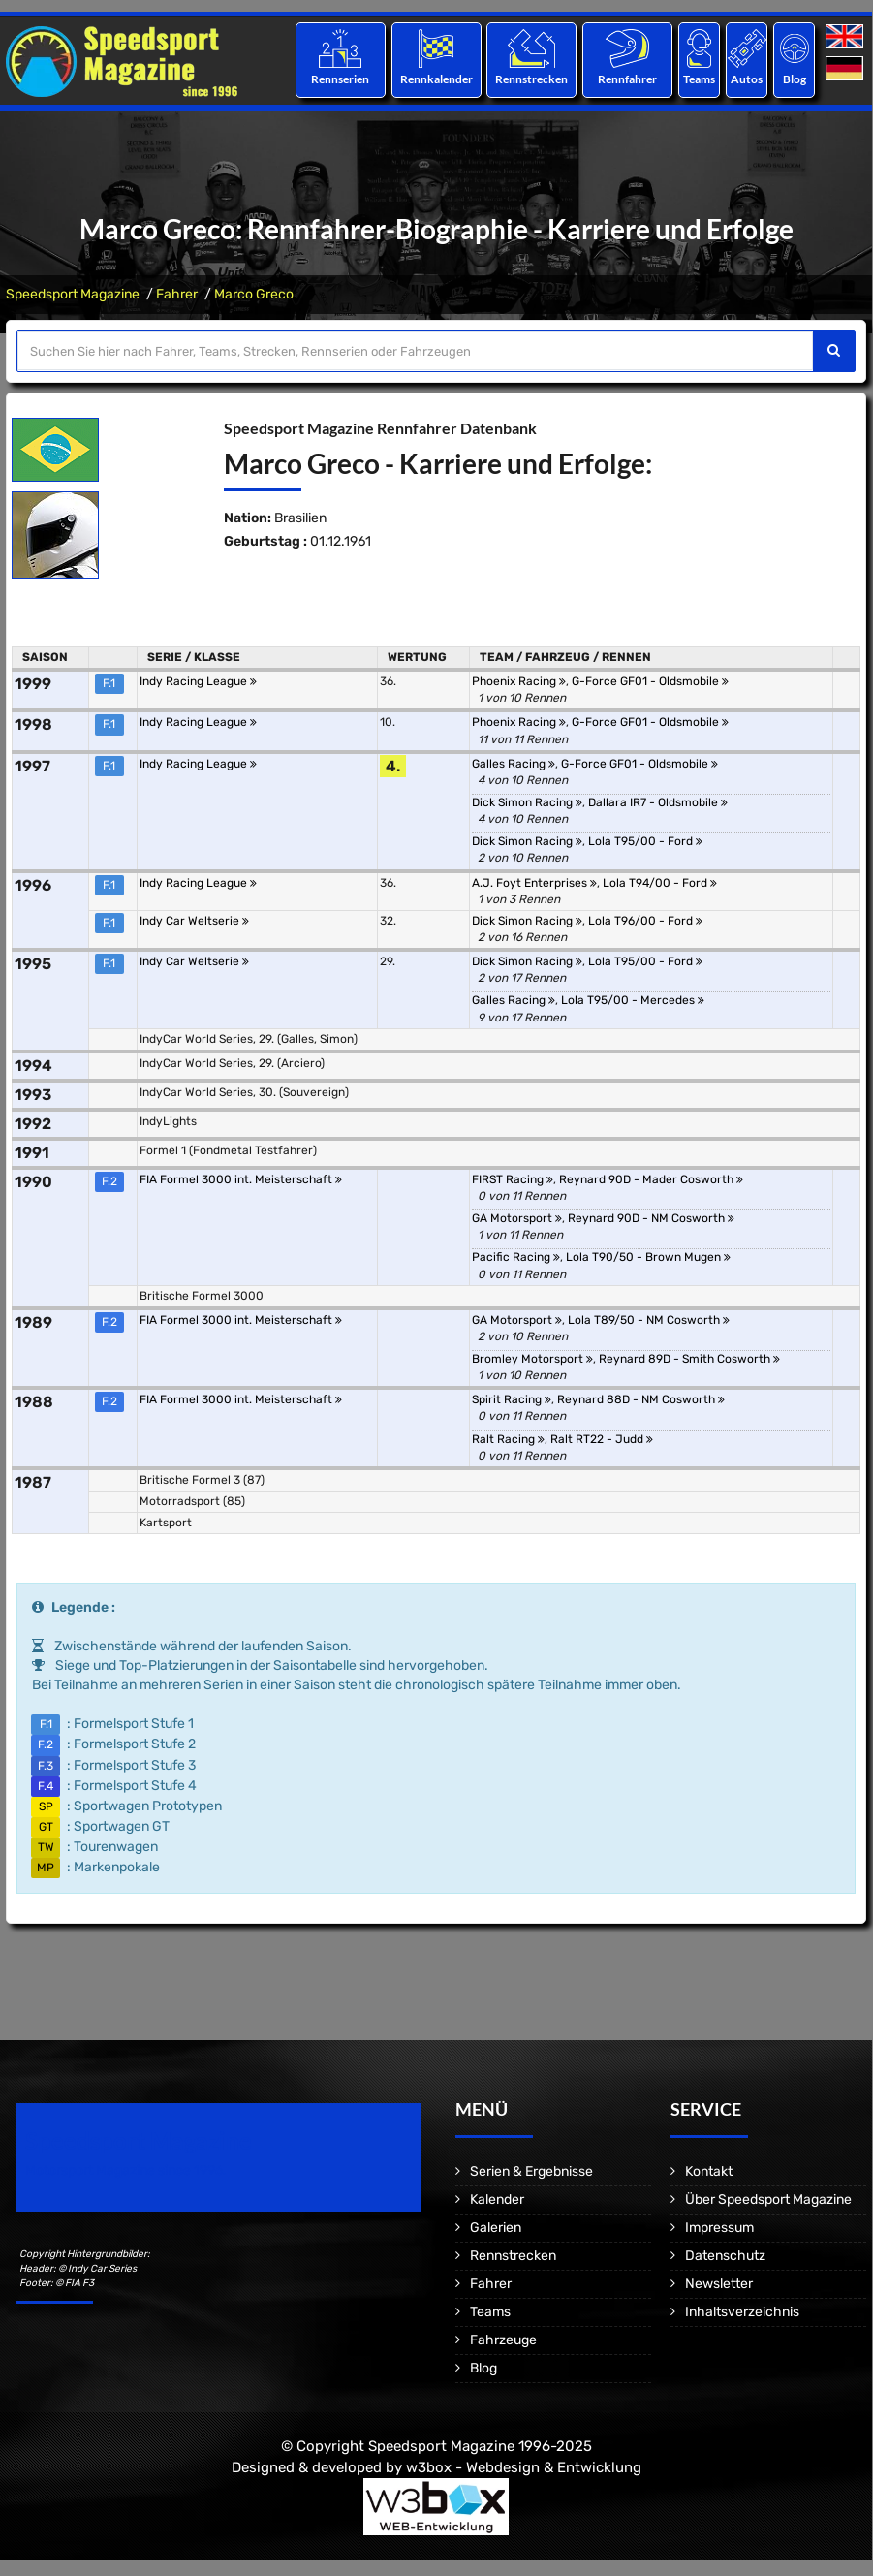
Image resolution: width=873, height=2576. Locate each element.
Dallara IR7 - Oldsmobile (658, 802)
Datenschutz (725, 2255)
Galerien (495, 2227)
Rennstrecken (531, 79)
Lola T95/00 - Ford (645, 841)
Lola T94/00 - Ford (660, 883)
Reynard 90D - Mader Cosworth (651, 1179)
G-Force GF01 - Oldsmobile (650, 681)
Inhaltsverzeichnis (742, 2312)
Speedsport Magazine (73, 294)
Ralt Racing (508, 1439)
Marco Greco (254, 294)
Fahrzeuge (503, 2340)
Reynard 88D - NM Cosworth (641, 1399)
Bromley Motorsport (532, 1359)
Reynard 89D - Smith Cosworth (689, 1359)
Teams (699, 79)
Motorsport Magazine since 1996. (126, 2170)
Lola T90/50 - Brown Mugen (648, 1257)
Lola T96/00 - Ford (645, 920)
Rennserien (340, 79)
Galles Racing (513, 763)
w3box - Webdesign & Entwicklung (523, 2467)
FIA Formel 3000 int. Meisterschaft (241, 1179)
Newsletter (719, 2284)
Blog (794, 79)
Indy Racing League (198, 681)
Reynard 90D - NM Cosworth (651, 1218)
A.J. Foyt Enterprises (534, 883)
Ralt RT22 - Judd (601, 1439)
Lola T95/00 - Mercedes (632, 1000)
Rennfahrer (627, 79)
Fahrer (177, 294)
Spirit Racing (511, 1399)
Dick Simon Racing (527, 802)
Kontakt (709, 2171)
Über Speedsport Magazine (768, 2199)
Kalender (497, 2199)
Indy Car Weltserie (194, 920)
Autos (747, 79)
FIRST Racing (512, 1179)
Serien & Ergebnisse (531, 2171)
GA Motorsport (517, 1218)
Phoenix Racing (519, 681)
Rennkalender (435, 79)
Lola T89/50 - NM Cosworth (649, 1320)
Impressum (719, 2227)
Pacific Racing (516, 1257)
